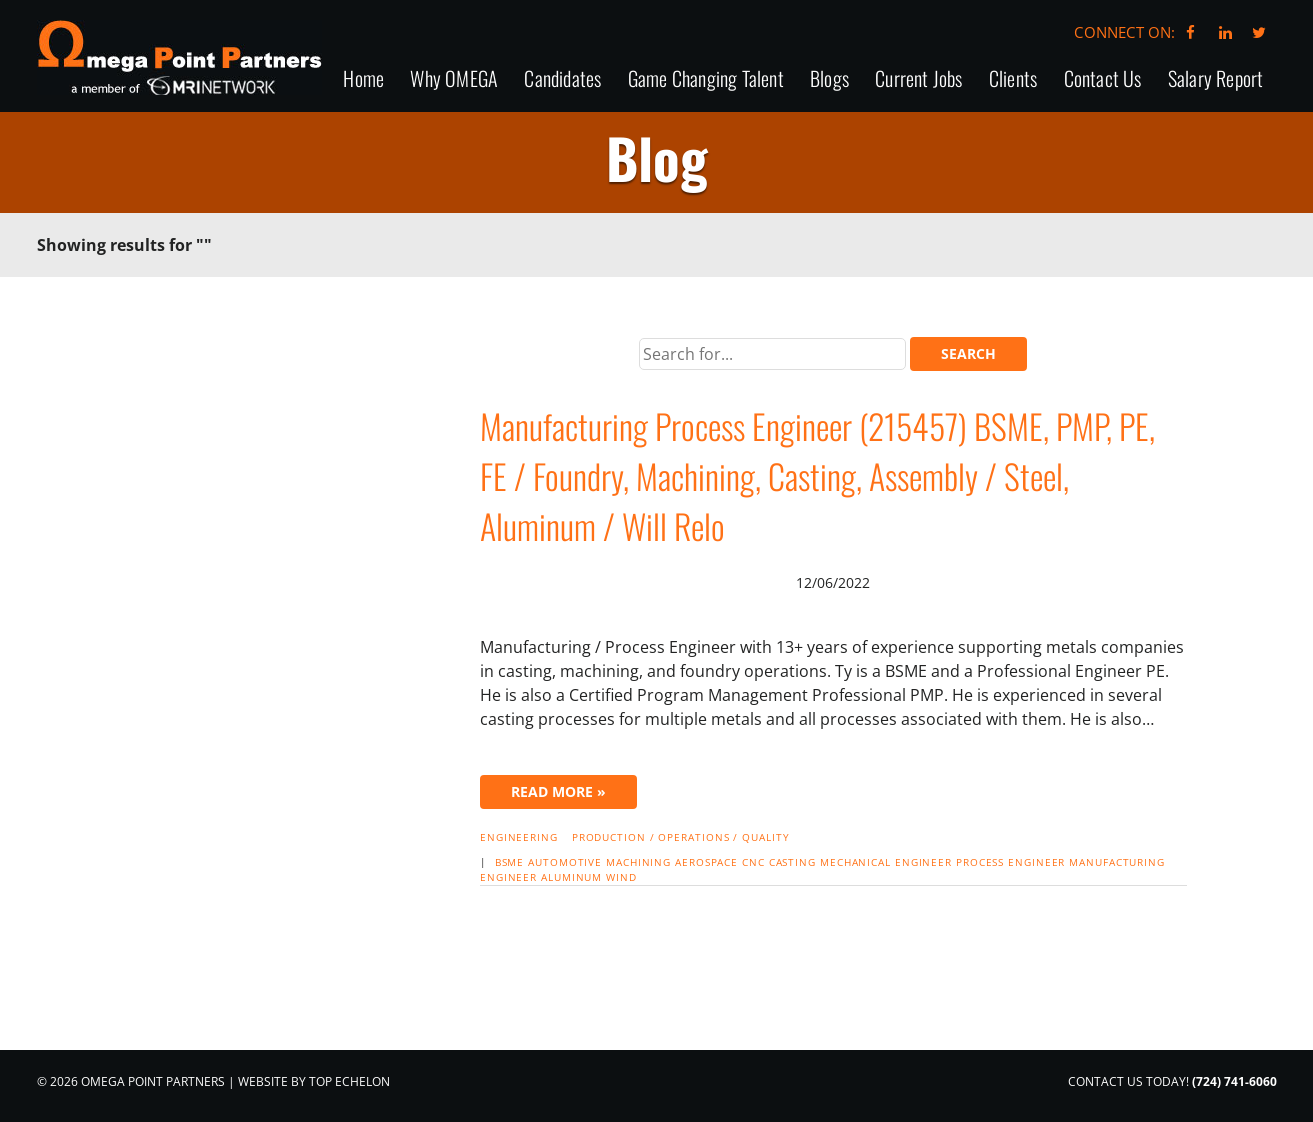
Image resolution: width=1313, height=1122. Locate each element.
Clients (1013, 79)
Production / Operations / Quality (681, 837)
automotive (565, 862)
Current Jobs (918, 79)
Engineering (519, 837)
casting (792, 862)
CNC (753, 862)
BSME (510, 862)
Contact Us (1103, 79)
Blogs (829, 79)
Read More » (558, 791)
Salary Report (1216, 79)
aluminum (571, 877)
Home (363, 79)
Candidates (562, 79)
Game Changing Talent (706, 79)
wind (621, 877)
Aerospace (706, 862)
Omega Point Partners (179, 57)
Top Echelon (349, 1081)
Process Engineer (1010, 862)
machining (638, 862)
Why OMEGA (454, 79)
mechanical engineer (886, 862)
